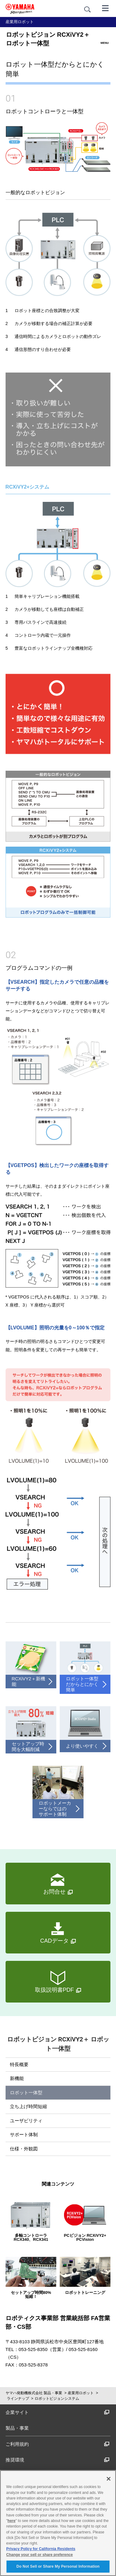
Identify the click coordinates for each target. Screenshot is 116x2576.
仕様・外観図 (24, 2148)
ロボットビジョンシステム (57, 2398)
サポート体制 (24, 2134)
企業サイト (58, 2412)
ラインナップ (18, 2398)
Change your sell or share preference (39, 2555)
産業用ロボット (81, 2393)
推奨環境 (58, 2459)
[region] (58, 2523)
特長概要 (19, 2064)
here (11, 2521)
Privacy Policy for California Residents (40, 2549)
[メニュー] (105, 8)
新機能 (17, 2078)
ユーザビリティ (26, 2120)
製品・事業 (17, 2428)
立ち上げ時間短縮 (28, 2106)
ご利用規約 (58, 2444)
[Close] (108, 2479)
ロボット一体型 (26, 2092)
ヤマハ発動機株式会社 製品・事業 (34, 2393)
